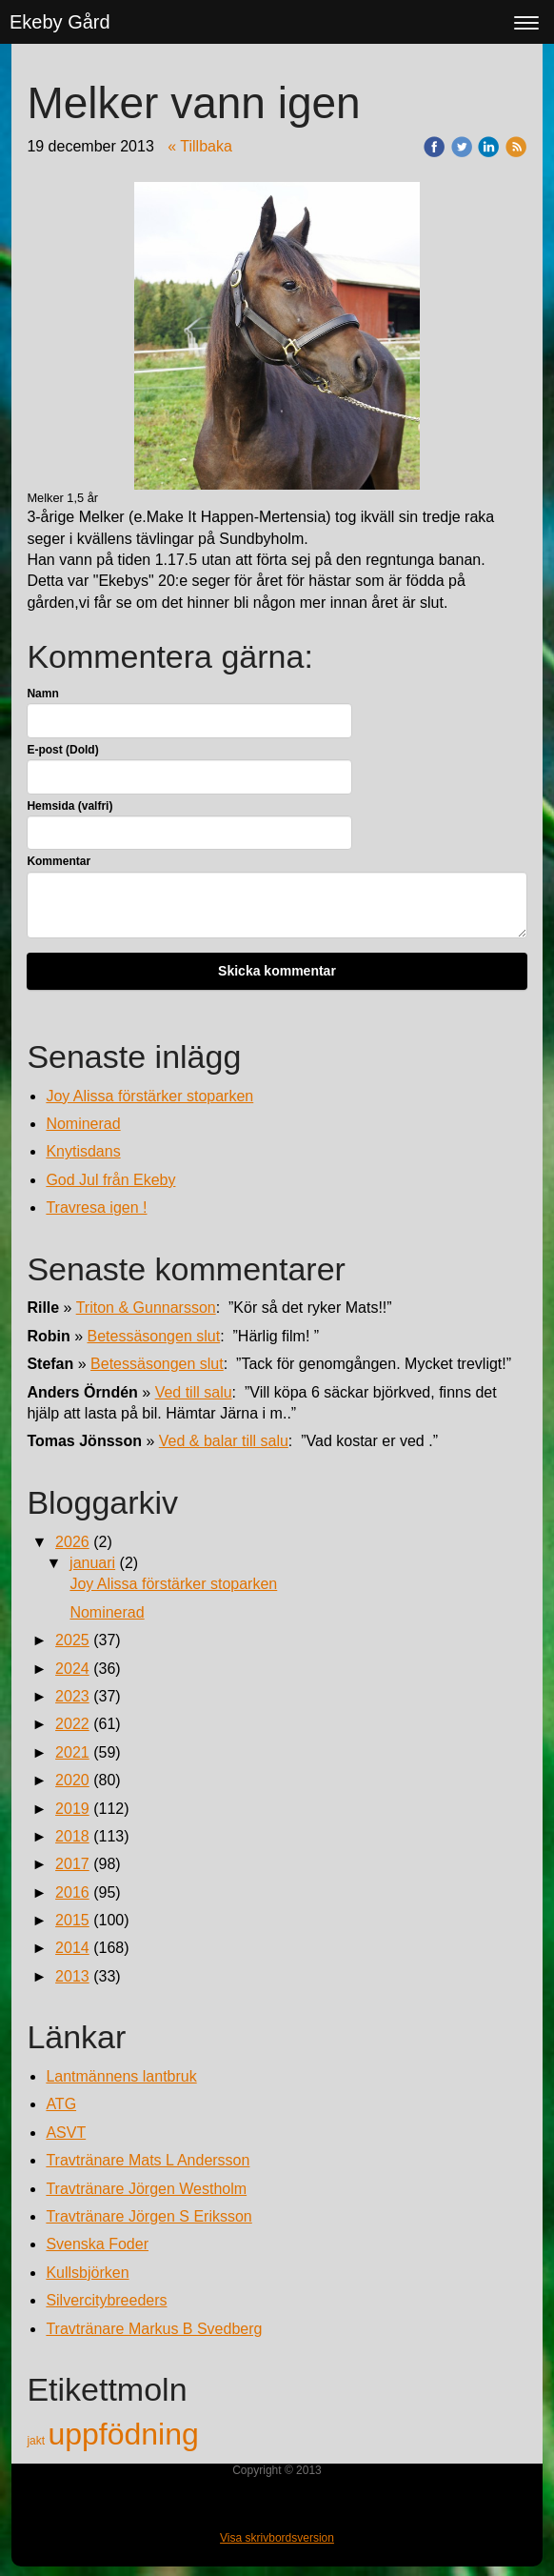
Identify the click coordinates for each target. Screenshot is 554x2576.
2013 (72, 1976)
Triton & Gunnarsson (146, 1307)
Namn (42, 693)
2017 (72, 1864)
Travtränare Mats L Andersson (147, 2160)
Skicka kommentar (277, 970)
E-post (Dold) (62, 749)
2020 (72, 1780)
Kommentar (58, 861)
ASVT (66, 2132)
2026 (72, 1542)
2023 (72, 1696)
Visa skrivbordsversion (277, 2538)
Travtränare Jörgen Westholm (146, 2189)
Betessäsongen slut (154, 1336)
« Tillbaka (200, 146)
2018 (72, 1836)
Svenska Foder (97, 2244)
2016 (72, 1892)
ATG (61, 2104)
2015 (72, 1920)
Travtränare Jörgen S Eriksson (148, 2216)
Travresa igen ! (96, 1207)
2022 (72, 1724)
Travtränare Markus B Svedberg (154, 2329)
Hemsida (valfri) (69, 806)
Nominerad (83, 1124)
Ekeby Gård (60, 21)
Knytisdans (83, 1151)
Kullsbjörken (87, 2272)
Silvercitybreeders (106, 2300)
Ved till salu (193, 1392)
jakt (37, 2440)
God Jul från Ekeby (110, 1180)
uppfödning (123, 2434)
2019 (72, 1809)
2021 (72, 1752)
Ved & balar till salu (223, 1441)
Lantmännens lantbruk (121, 2076)
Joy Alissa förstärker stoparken (149, 1096)
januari (92, 1563)
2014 (72, 1948)
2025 (72, 1640)
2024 (72, 1668)
